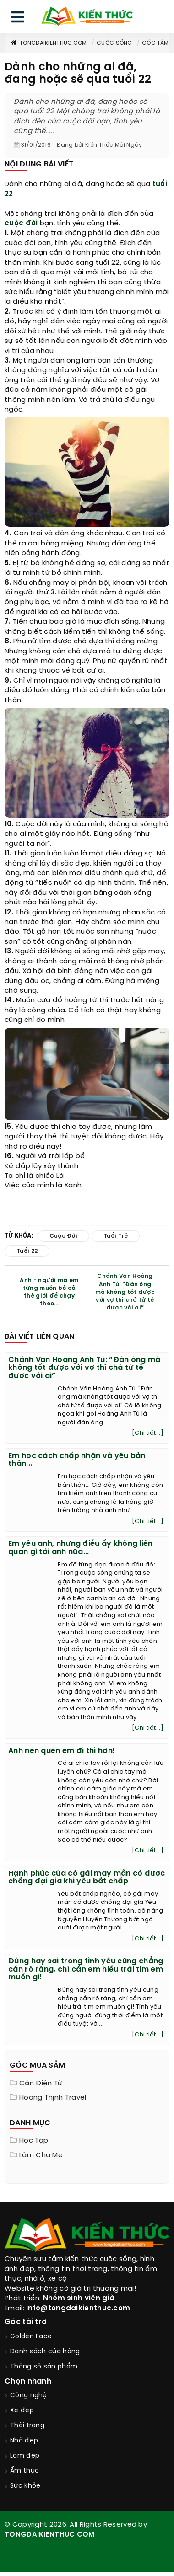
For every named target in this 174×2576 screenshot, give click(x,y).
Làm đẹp (24, 2456)
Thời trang (27, 2425)
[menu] (17, 19)
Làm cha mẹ (41, 2155)
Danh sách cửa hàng (45, 2351)
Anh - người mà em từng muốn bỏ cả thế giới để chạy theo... (49, 1292)
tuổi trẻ (115, 1236)
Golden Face (31, 2336)
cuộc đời (21, 223)
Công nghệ (28, 2395)
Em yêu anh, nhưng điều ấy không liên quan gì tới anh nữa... (80, 1548)
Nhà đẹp (24, 2440)
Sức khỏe (25, 2486)
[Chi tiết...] (147, 1433)
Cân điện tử (40, 2083)
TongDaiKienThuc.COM (48, 43)
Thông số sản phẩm (43, 2366)
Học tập (33, 2140)
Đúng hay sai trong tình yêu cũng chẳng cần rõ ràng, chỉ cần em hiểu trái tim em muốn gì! (85, 1969)
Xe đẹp (22, 2410)
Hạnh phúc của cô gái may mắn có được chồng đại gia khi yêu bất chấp (86, 1878)
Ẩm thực (24, 2471)
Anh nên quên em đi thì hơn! (61, 1751)
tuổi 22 (27, 1251)
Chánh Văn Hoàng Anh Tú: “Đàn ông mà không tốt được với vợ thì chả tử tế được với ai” (125, 1292)
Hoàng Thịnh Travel (52, 2097)
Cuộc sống (114, 43)
